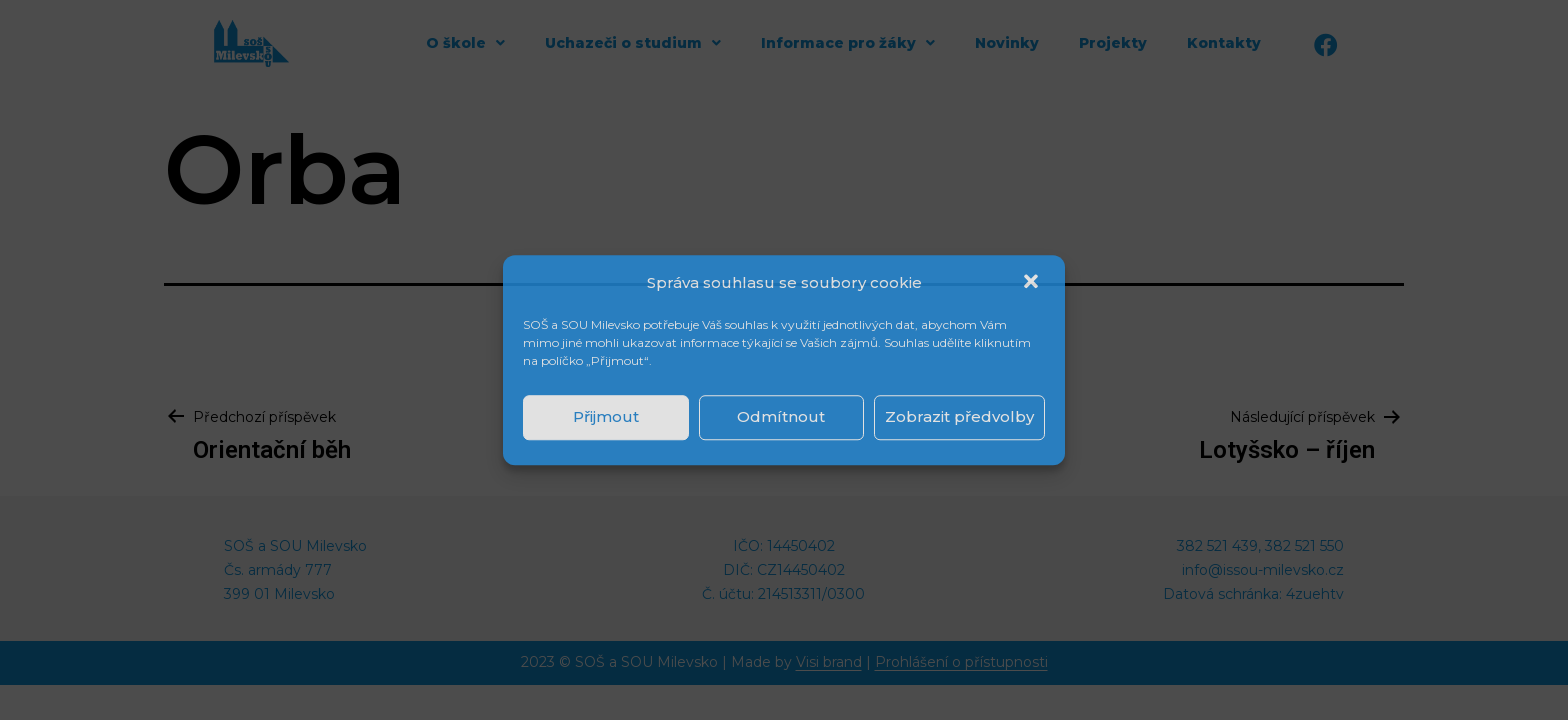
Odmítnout (781, 416)
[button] (1033, 283)
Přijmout (606, 416)
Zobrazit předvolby (959, 416)
